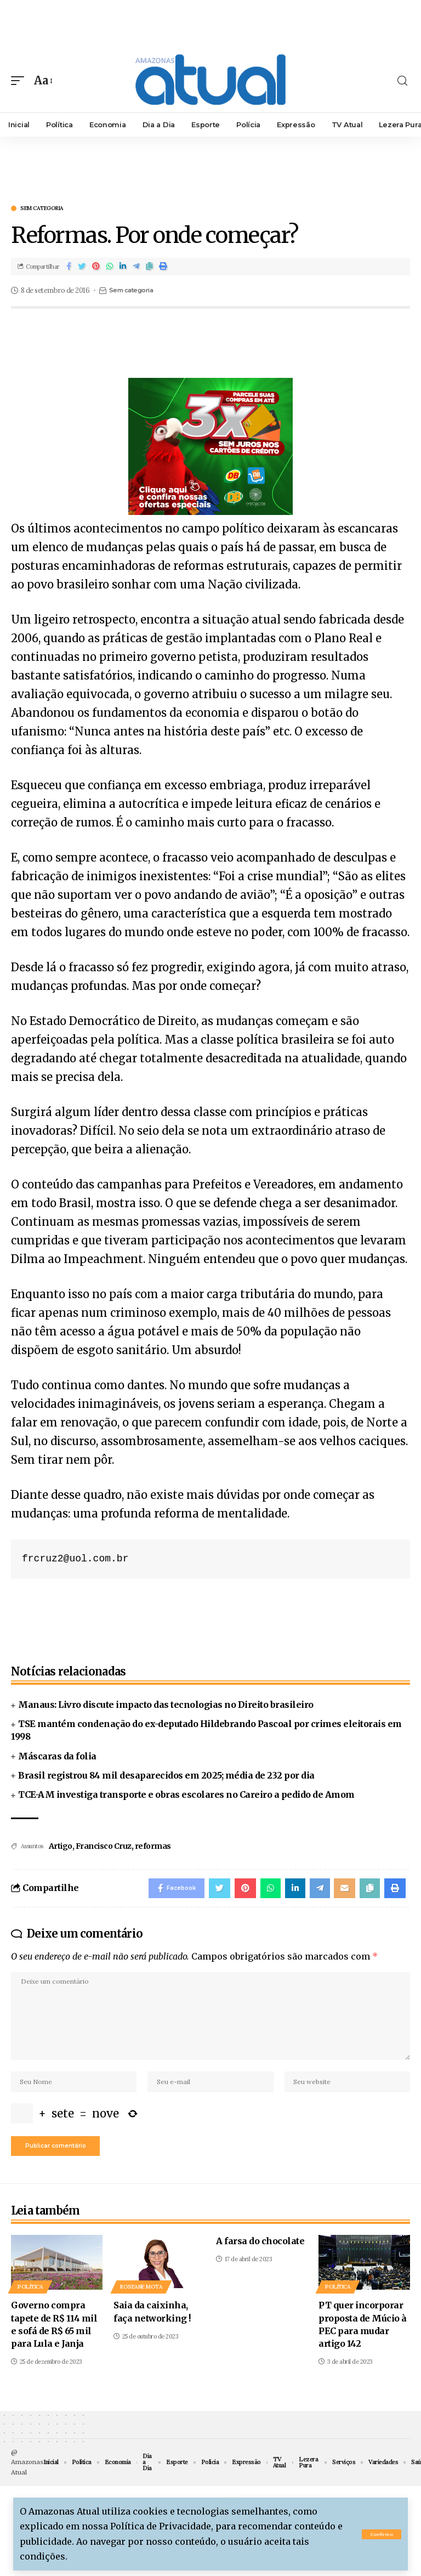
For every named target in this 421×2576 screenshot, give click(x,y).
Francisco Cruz (104, 1846)
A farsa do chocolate (260, 2250)
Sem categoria (42, 208)
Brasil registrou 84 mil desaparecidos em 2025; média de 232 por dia (166, 1775)
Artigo (60, 1846)
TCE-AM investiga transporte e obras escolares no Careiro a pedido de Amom (186, 1794)
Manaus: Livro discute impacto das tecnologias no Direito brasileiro (166, 1704)
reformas (153, 1846)
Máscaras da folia (57, 1756)
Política (30, 2297)
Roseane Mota (141, 2297)
